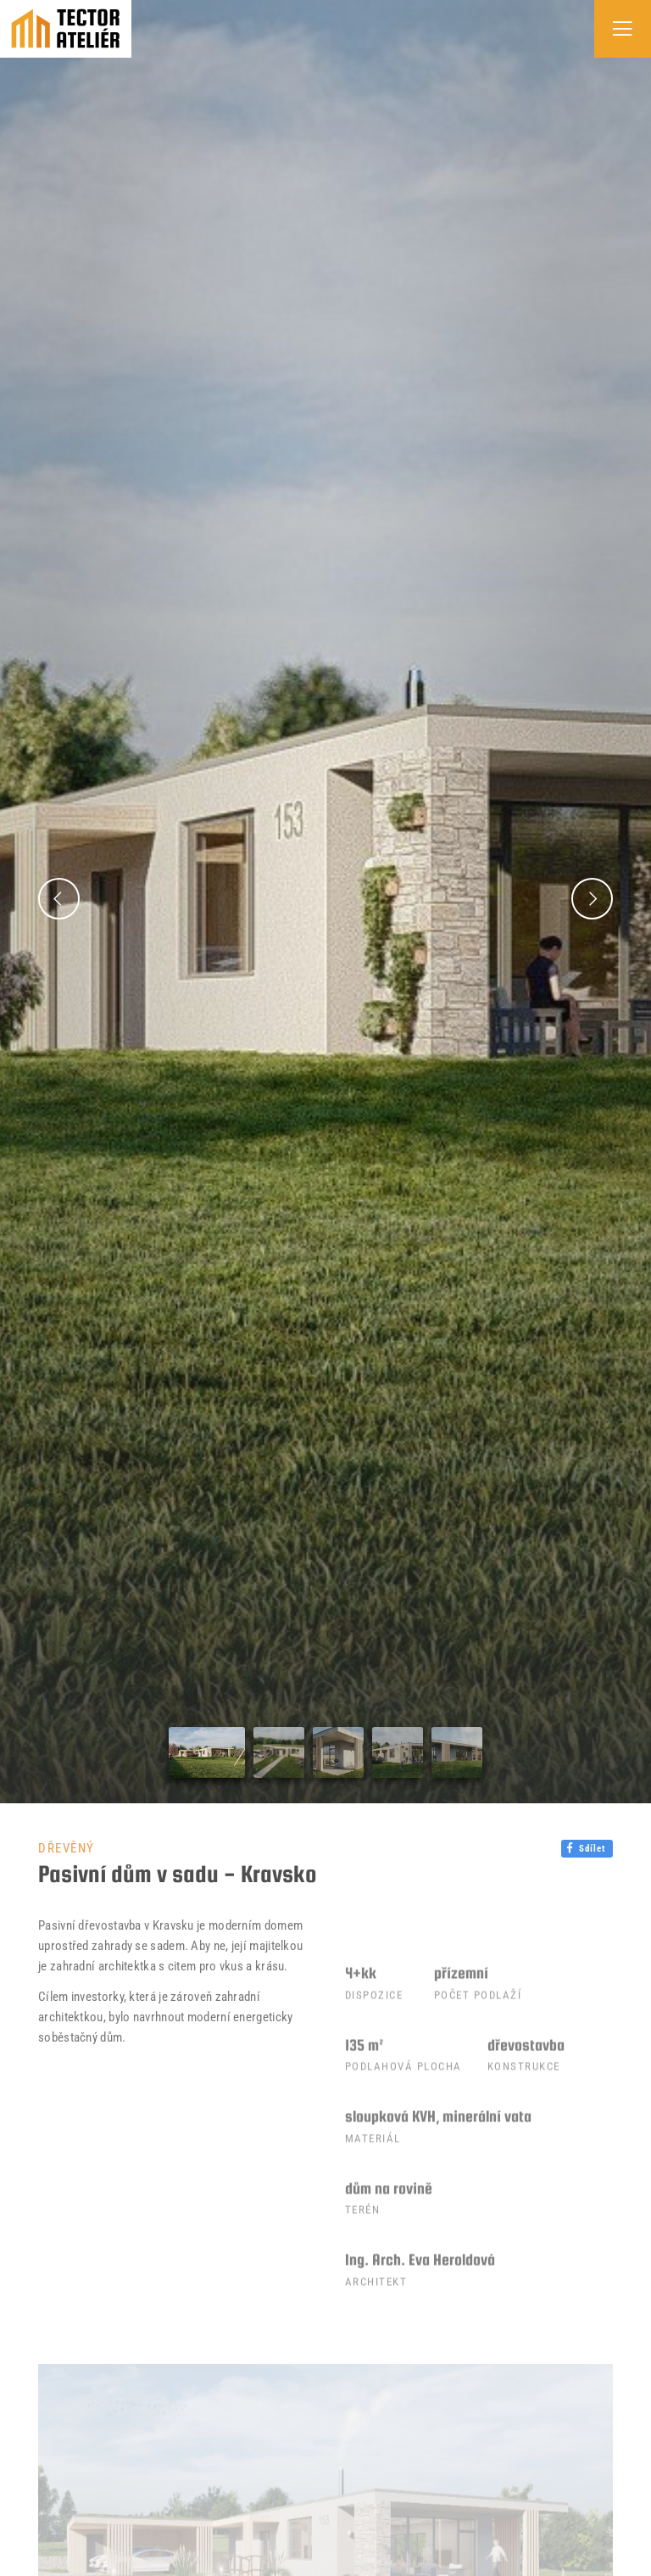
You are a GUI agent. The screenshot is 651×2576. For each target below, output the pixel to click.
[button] (59, 898)
